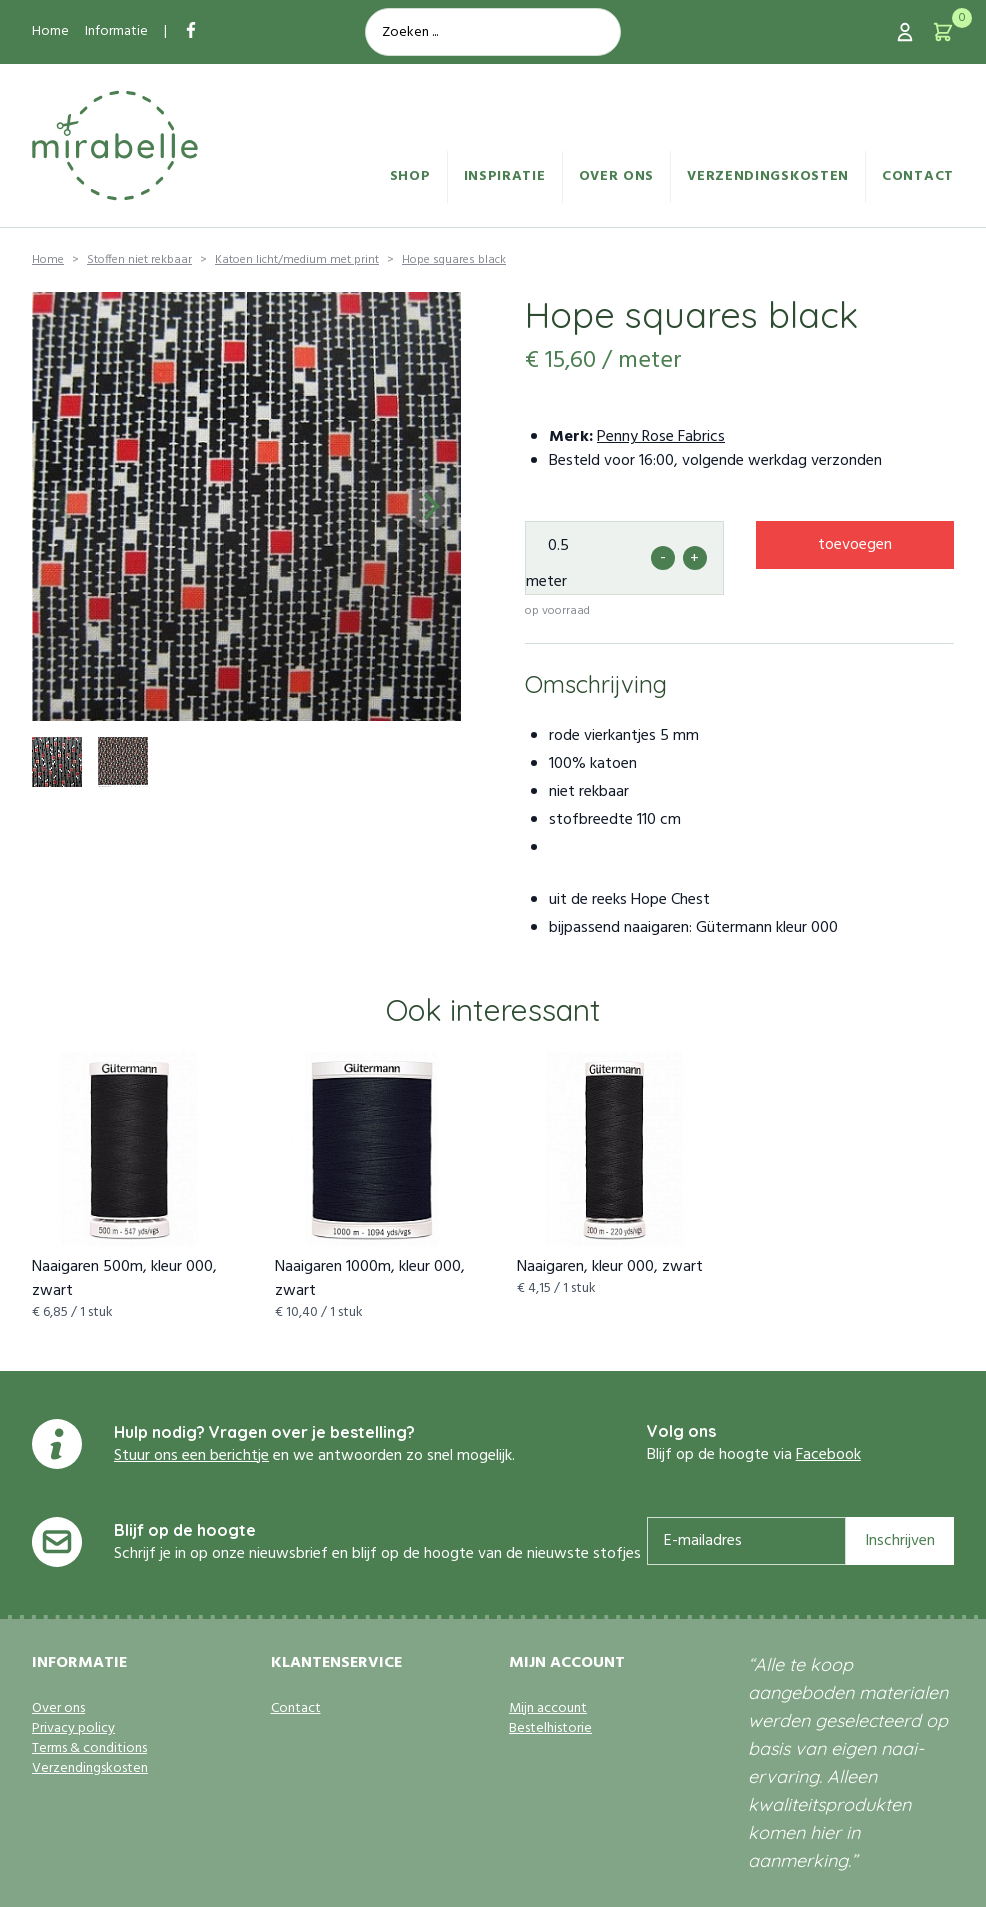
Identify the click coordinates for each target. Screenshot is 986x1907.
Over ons (617, 176)
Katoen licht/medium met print (297, 260)
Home (50, 31)
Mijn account (548, 1709)
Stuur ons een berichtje (191, 1456)
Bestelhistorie (550, 1729)
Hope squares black (454, 260)
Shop (410, 176)
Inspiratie (505, 176)
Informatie (116, 31)
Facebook (828, 1455)
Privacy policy (73, 1729)
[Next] (429, 507)
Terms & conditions (89, 1749)
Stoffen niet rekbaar (139, 260)
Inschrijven (900, 1541)
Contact (918, 176)
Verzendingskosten (768, 176)
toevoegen (855, 545)
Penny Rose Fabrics (661, 437)
